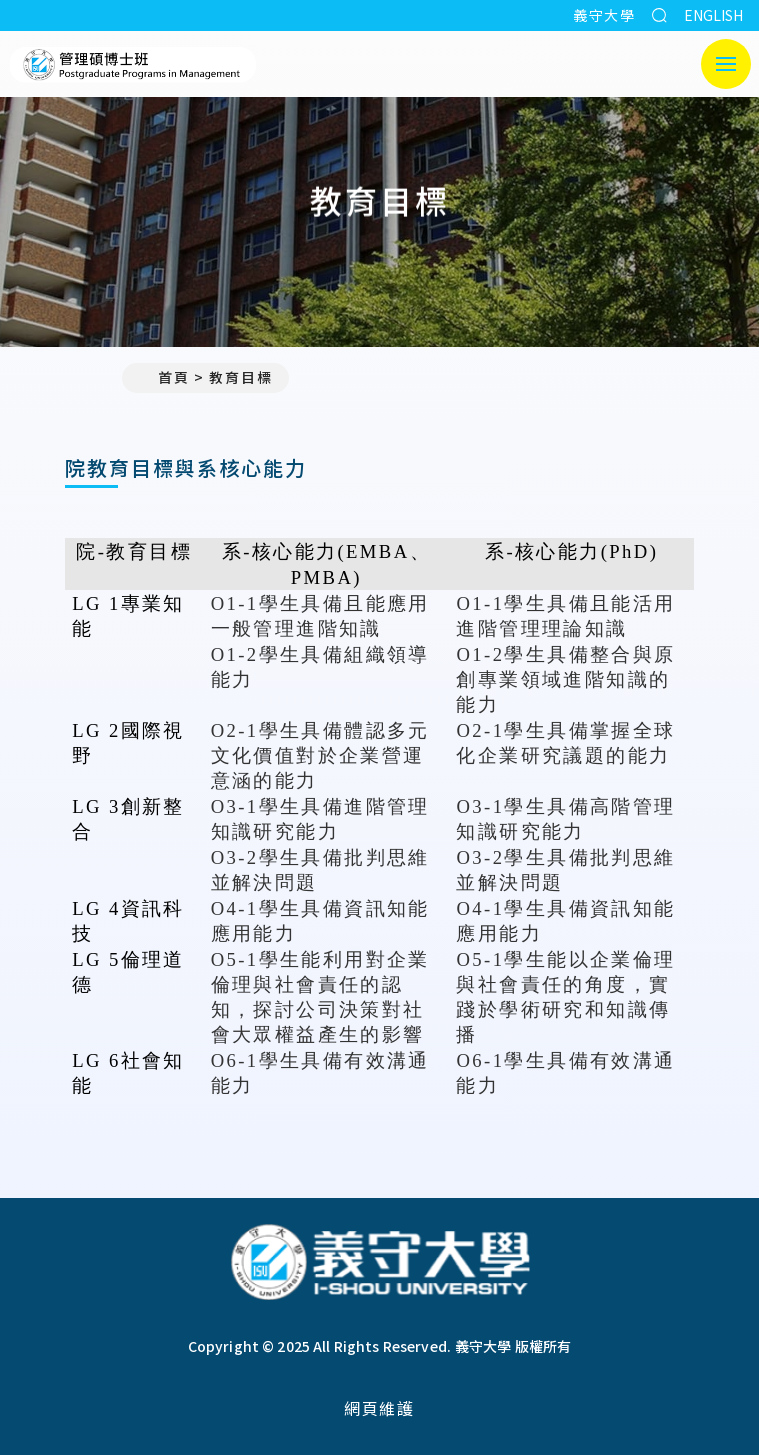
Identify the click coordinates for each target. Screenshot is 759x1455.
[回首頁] (380, 1264)
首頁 (164, 377)
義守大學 (604, 15)
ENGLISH (713, 15)
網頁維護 (379, 1408)
